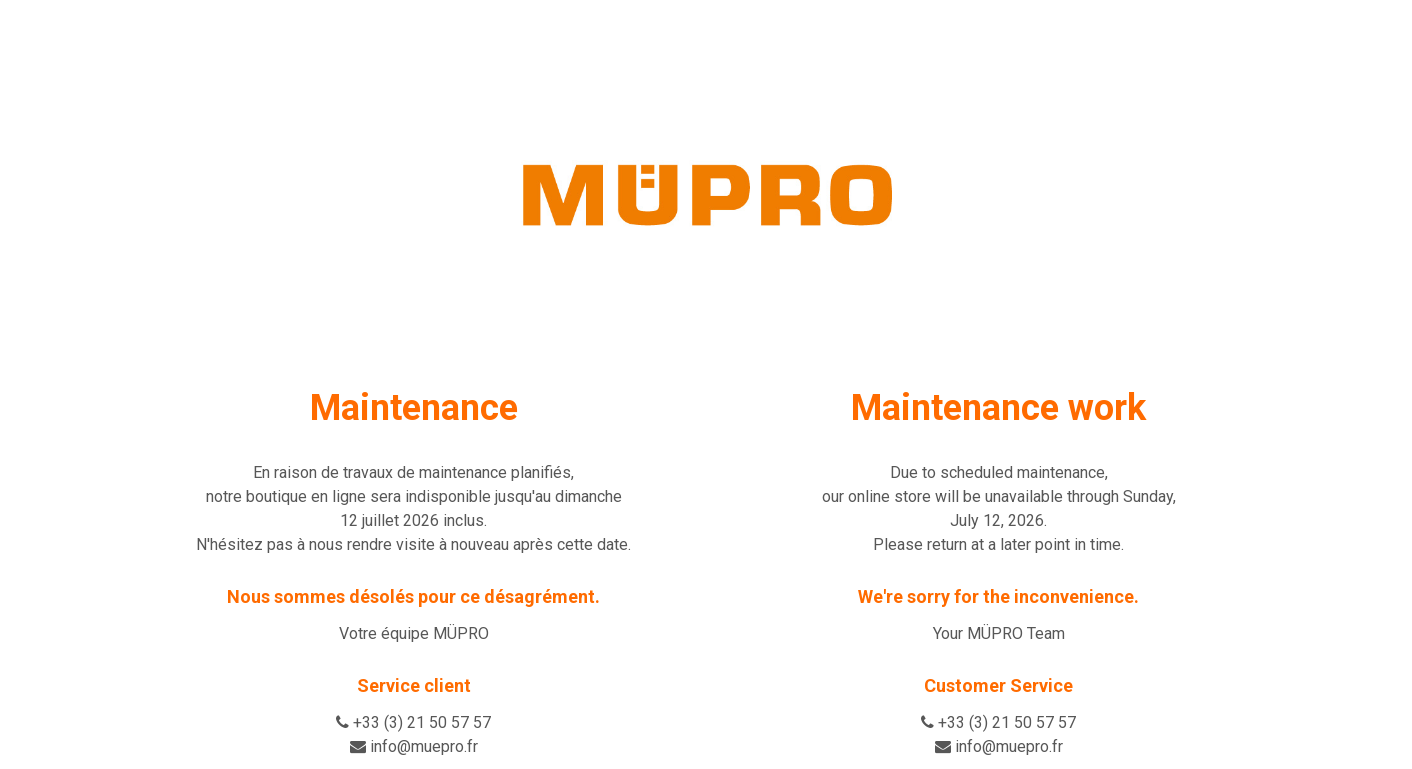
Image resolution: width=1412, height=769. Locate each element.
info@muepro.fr (424, 746)
